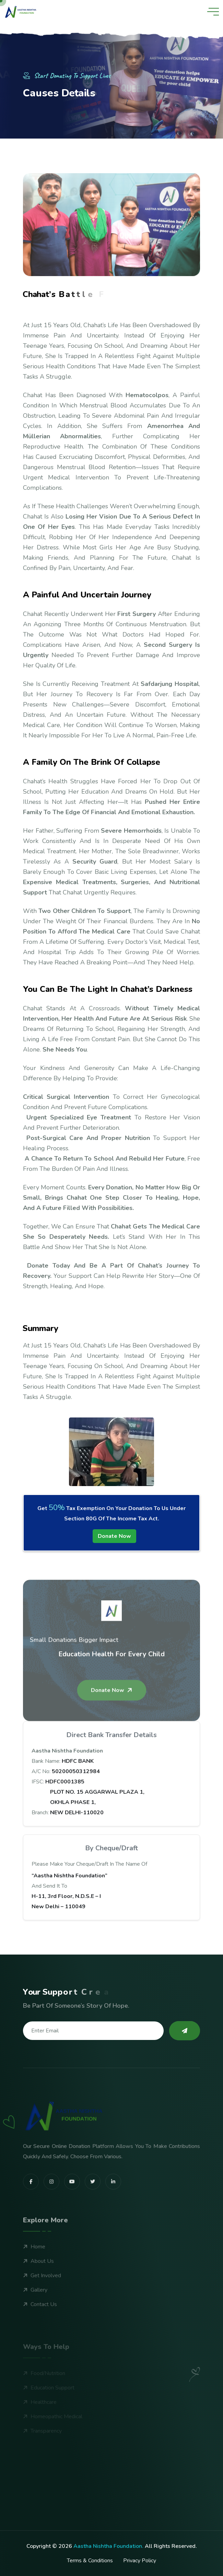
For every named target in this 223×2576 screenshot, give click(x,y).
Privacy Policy (139, 2560)
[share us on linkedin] (113, 2210)
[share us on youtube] (72, 2210)
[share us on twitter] (93, 2210)
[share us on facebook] (31, 2210)
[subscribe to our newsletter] (184, 2030)
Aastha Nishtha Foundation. (108, 2546)
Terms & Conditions (90, 2560)
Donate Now (114, 1536)
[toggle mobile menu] (213, 11)
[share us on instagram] (51, 2210)
